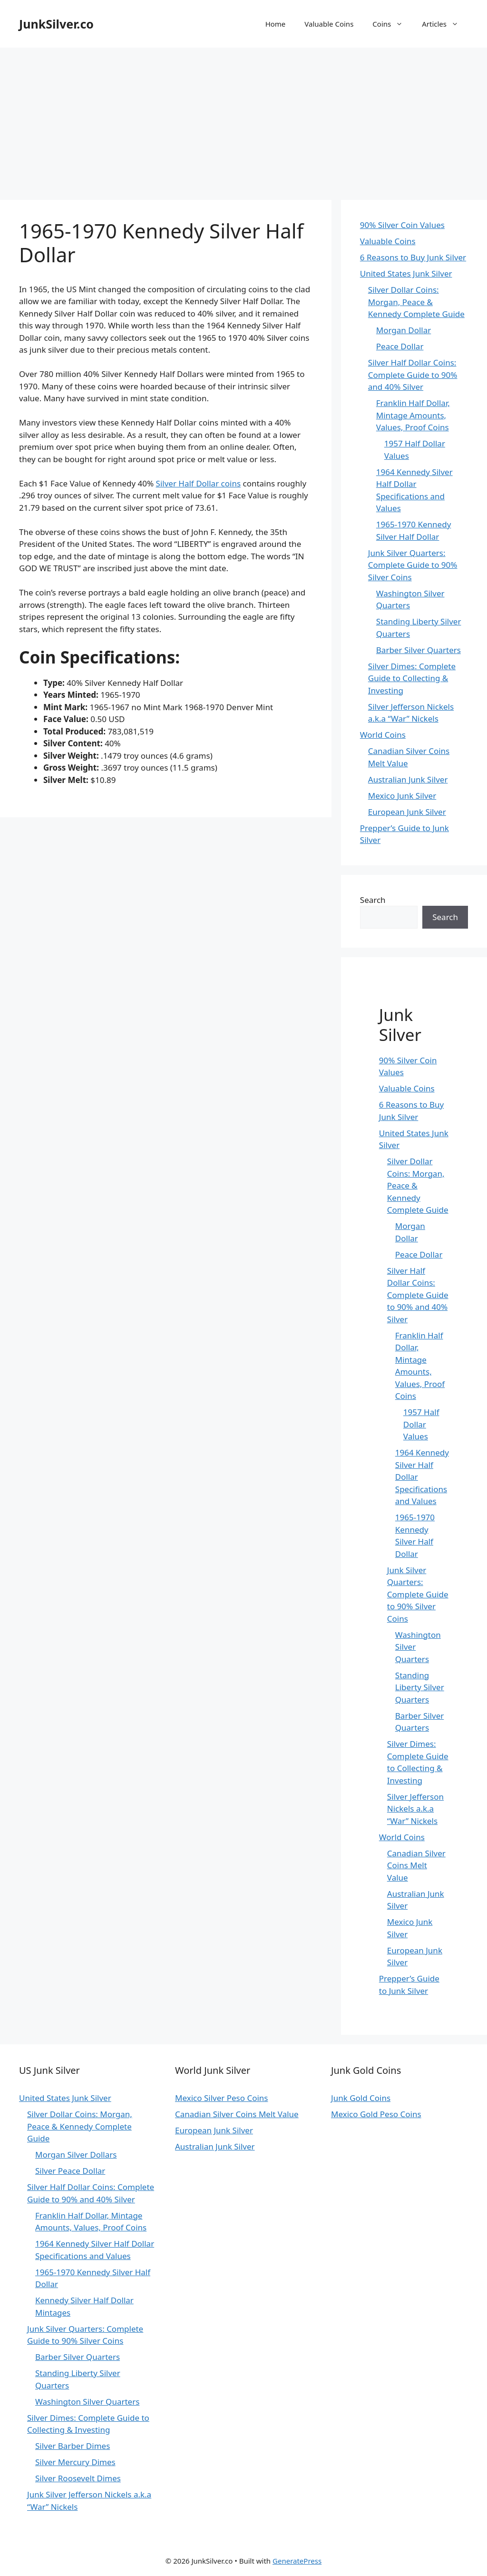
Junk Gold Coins (360, 2097)
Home (275, 24)
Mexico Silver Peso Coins (221, 2097)
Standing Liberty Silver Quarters (419, 1687)
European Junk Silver (407, 811)
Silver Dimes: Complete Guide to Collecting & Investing (412, 678)
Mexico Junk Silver (402, 795)
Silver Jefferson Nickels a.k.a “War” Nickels (415, 1808)
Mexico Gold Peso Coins (376, 2114)
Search (373, 899)
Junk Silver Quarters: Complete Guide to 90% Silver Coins (413, 565)
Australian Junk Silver (408, 779)
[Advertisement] (243, 119)
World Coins (383, 734)
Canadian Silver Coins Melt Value (416, 1865)
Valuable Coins (328, 24)
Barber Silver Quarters (418, 649)
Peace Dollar (400, 346)
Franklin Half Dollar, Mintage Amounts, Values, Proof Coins (413, 415)
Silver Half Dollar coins (198, 483)
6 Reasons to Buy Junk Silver (413, 257)
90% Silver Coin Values (402, 224)
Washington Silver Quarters (87, 2401)
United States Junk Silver (406, 273)
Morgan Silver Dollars (76, 2154)
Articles (445, 24)
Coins (392, 24)
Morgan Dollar (403, 330)
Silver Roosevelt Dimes (78, 2478)
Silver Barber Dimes (72, 2445)
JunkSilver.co (56, 24)
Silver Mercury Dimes (75, 2462)
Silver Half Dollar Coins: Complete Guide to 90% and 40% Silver (413, 374)
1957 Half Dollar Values (421, 1424)
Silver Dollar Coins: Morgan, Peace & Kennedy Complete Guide (416, 301)
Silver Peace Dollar (70, 2170)
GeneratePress (297, 2561)
